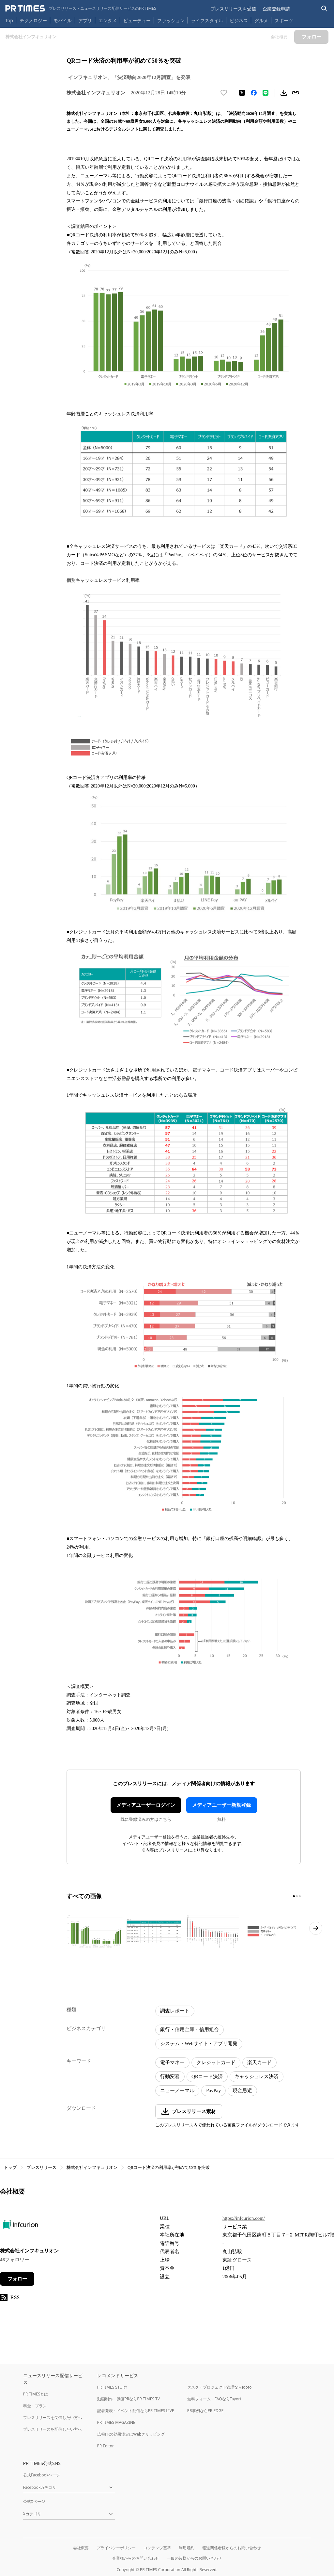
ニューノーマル (177, 2090)
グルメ (261, 20)
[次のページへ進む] (315, 1928)
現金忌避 (242, 2090)
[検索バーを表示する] (324, 8)
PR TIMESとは (35, 2394)
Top (9, 20)
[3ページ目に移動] (300, 1896)
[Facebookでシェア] (254, 92)
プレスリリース (41, 2167)
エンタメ (108, 20)
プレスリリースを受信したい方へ (52, 2417)
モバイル (62, 20)
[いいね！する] (224, 92)
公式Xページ (34, 2501)
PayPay (213, 2090)
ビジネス (239, 20)
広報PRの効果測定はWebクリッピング (131, 2434)
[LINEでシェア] (265, 92)
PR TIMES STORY (112, 2387)
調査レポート (175, 2010)
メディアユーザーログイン (145, 1805)
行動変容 (170, 2076)
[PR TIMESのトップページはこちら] (80, 8)
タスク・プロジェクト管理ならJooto (219, 2387)
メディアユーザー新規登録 (221, 1805)
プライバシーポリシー (116, 2548)
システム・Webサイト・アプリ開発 (198, 2043)
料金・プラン (35, 2406)
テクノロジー (33, 20)
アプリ (85, 20)
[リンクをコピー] (295, 92)
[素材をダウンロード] (284, 92)
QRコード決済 (207, 2076)
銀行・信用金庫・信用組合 (189, 2029)
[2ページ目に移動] (297, 1896)
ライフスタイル (207, 20)
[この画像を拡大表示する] (95, 1931)
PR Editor (105, 2446)
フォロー (17, 2279)
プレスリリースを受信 (233, 9)
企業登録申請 (276, 9)
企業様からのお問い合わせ (135, 2558)
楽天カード (259, 2062)
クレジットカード (215, 2062)
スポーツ (284, 20)
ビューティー (137, 20)
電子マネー (172, 2062)
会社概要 (81, 2548)
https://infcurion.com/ (243, 2218)
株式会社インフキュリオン (92, 2167)
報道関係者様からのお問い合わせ (231, 2548)
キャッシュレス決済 (257, 2076)
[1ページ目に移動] (294, 1896)
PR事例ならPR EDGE (205, 2410)
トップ (10, 2167)
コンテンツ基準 (157, 2548)
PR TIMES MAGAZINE (116, 2422)
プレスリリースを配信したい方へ (52, 2429)
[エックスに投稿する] (242, 92)
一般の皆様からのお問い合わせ (194, 2558)
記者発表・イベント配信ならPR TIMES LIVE (135, 2410)
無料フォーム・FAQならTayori (214, 2399)
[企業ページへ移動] (20, 2226)
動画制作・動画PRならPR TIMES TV (128, 2399)
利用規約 (186, 2548)
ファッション (171, 20)
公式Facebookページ (41, 2475)
